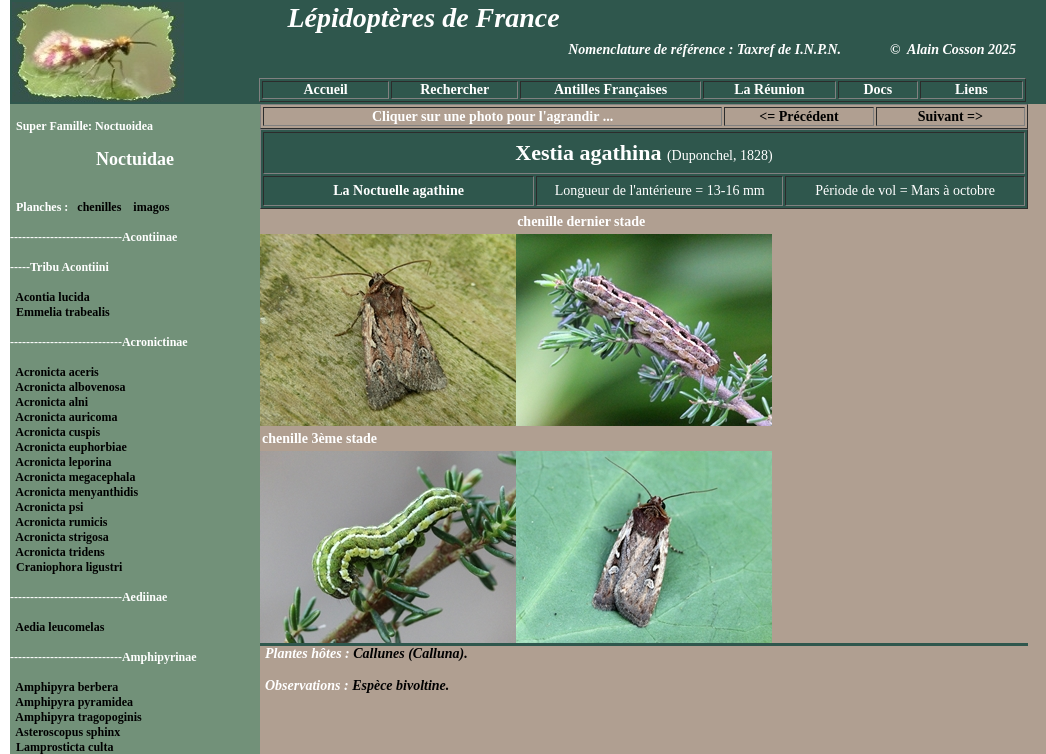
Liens (971, 89)
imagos (151, 207)
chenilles (99, 207)
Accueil (325, 89)
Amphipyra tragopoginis (78, 717)
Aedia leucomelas (59, 627)
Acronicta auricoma (66, 417)
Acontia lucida (52, 297)
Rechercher (454, 89)
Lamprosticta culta (64, 747)
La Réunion (769, 89)
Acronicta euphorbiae (70, 447)
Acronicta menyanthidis (76, 492)
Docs (877, 89)
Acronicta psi (49, 507)
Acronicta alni (51, 402)
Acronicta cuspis (57, 432)
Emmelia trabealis (63, 312)
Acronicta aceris (56, 372)
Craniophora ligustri (69, 567)
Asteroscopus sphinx (67, 732)
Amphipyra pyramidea (74, 702)
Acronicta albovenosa (70, 387)
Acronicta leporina (63, 462)
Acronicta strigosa (61, 537)
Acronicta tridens (59, 552)
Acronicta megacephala (75, 477)
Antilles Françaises (610, 89)
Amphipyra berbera (66, 687)
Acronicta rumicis (61, 522)
